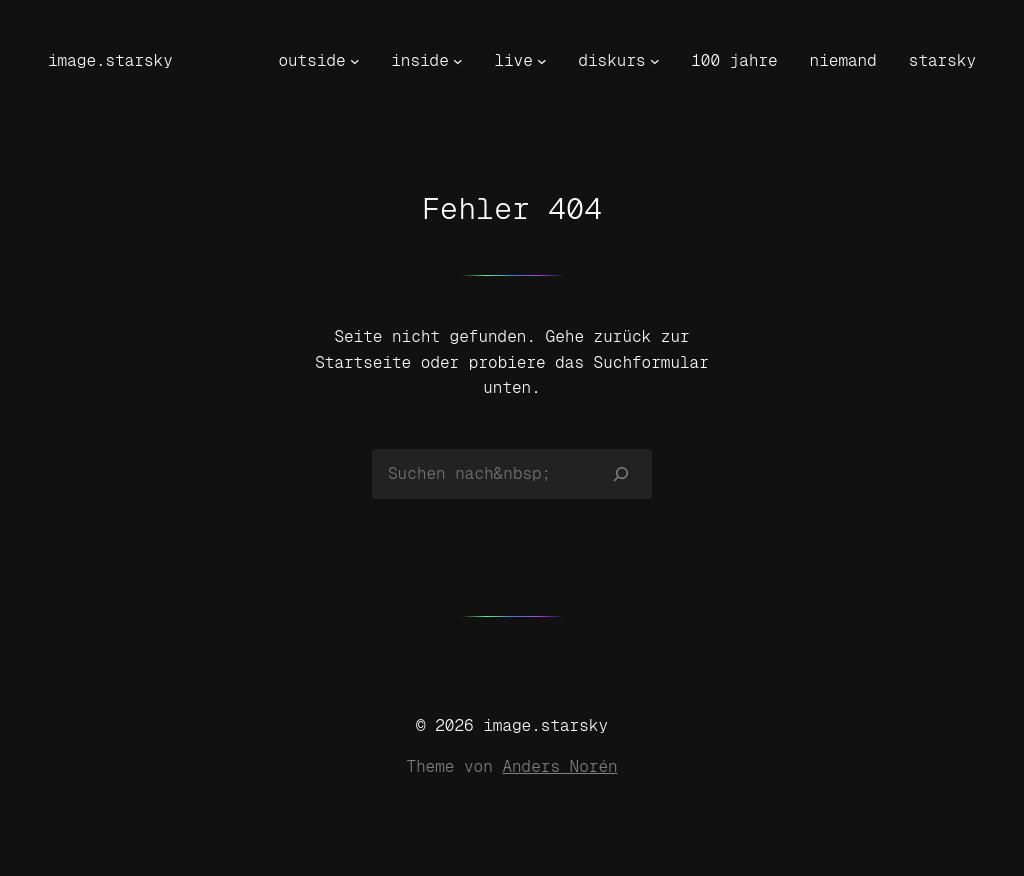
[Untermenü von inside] (458, 61)
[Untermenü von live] (542, 61)
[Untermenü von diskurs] (655, 61)
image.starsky (110, 60)
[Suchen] (621, 474)
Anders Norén (559, 766)
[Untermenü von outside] (355, 61)
